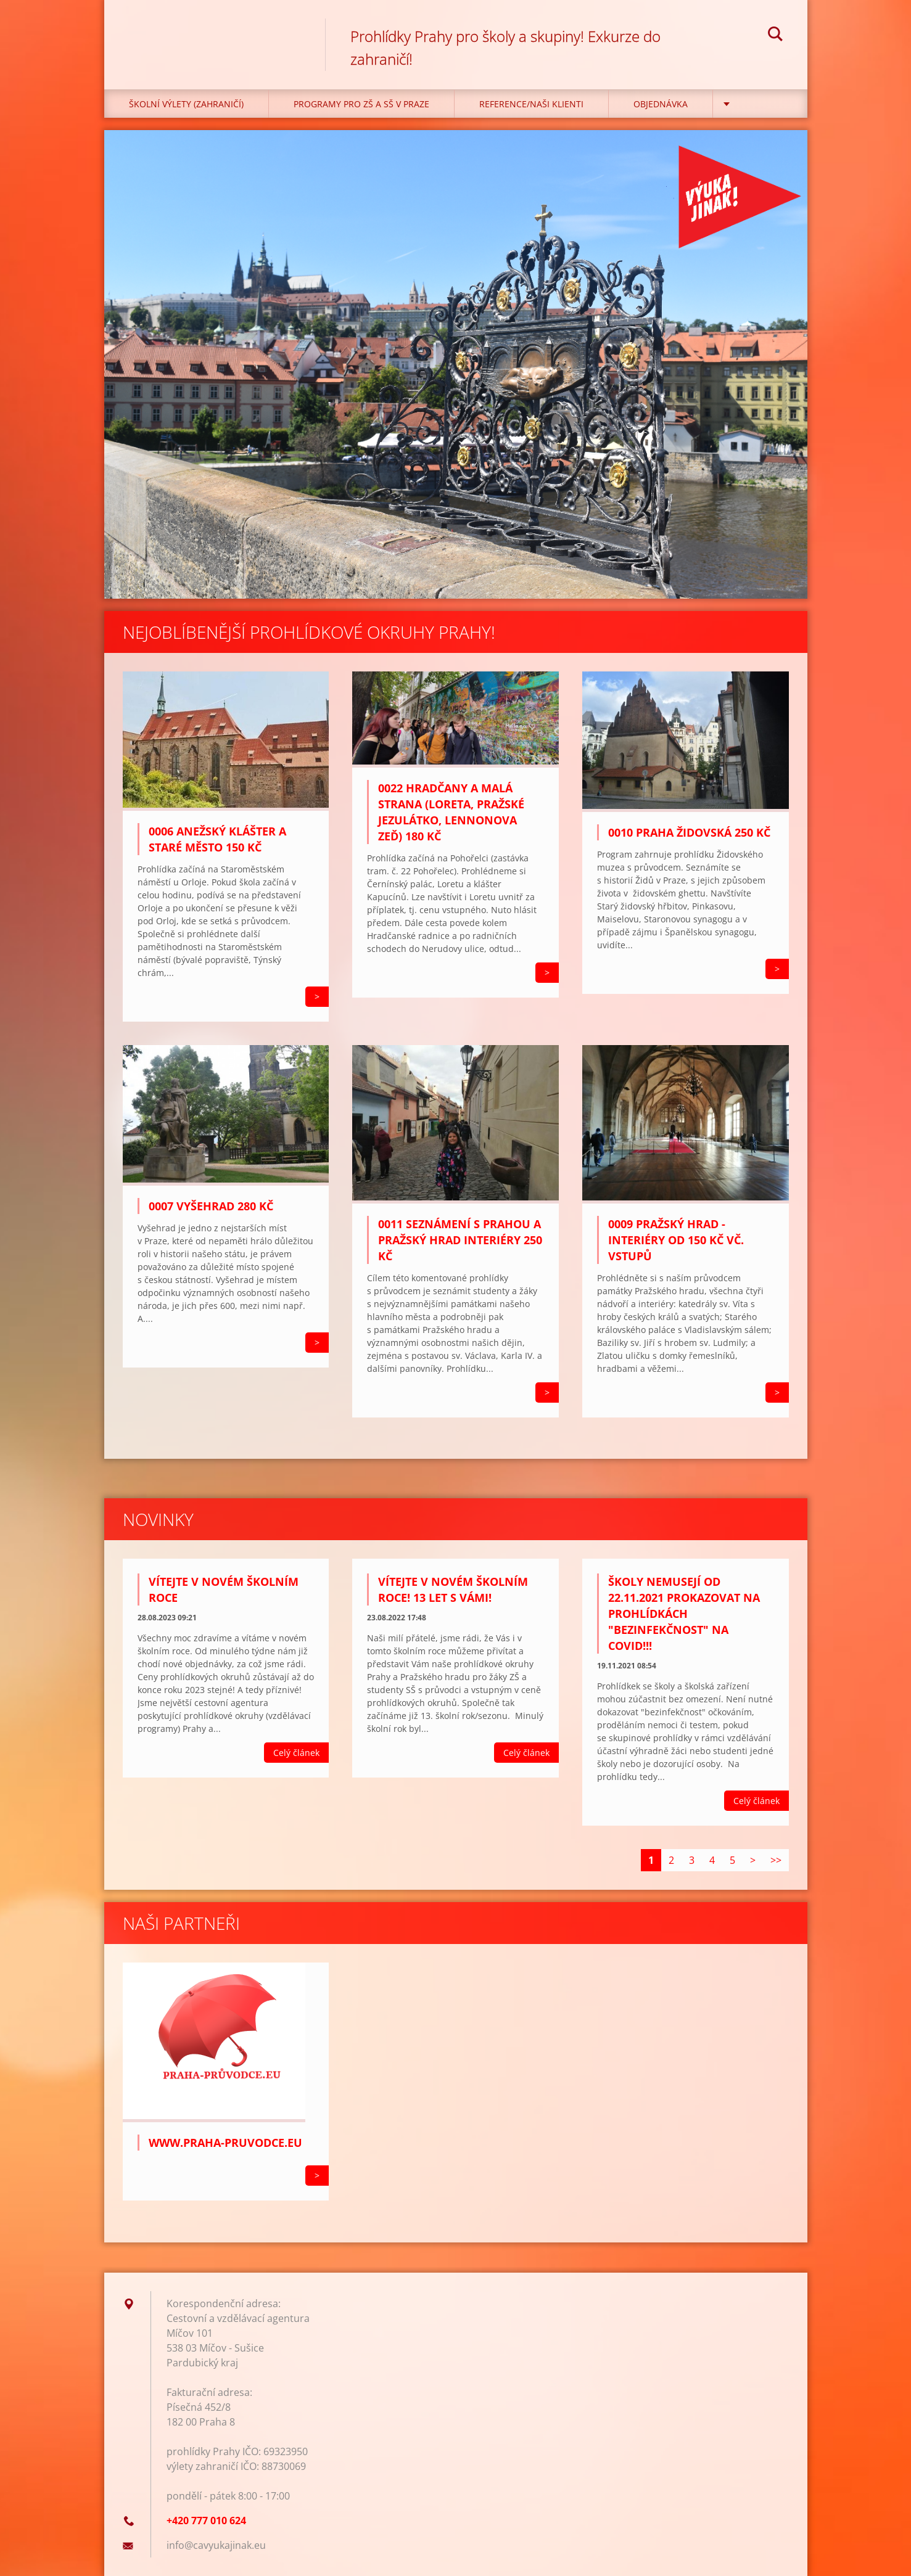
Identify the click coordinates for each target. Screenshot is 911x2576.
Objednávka (660, 104)
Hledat (775, 36)
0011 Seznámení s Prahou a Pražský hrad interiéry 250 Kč (460, 1239)
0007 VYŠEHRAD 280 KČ (211, 1206)
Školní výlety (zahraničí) (186, 104)
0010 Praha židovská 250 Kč (689, 832)
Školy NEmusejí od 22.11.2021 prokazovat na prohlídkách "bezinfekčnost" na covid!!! (684, 1613)
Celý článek (296, 1752)
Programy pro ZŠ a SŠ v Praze (361, 104)
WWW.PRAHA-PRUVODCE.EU (225, 2142)
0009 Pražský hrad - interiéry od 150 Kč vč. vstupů (676, 1239)
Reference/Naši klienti (531, 104)
